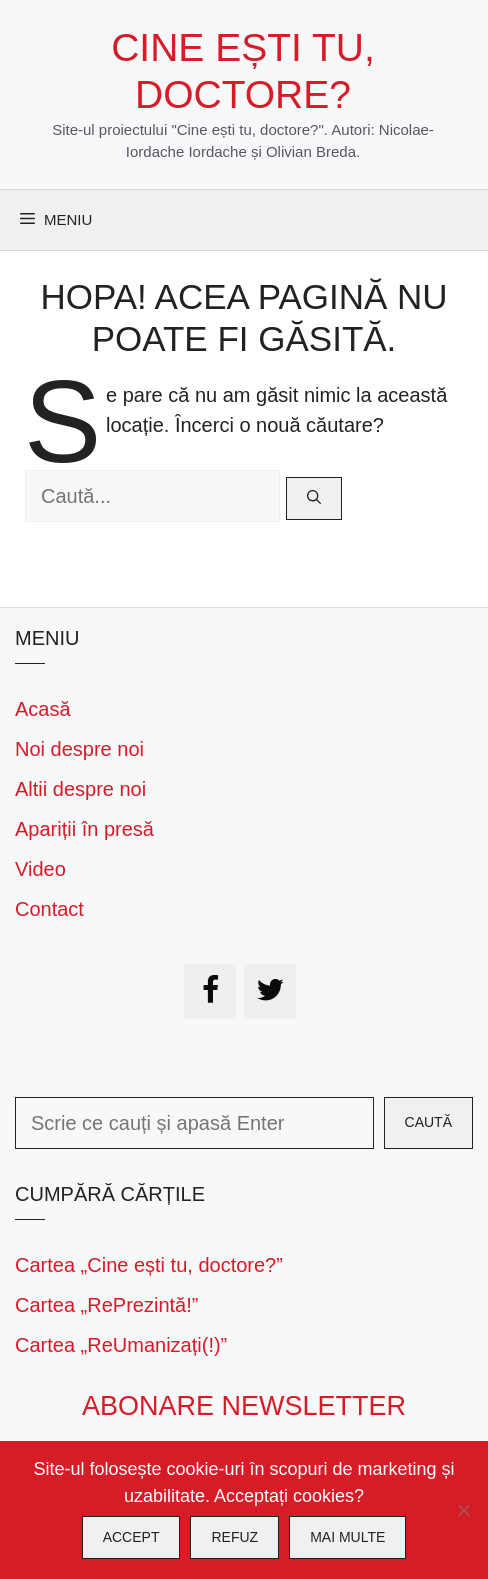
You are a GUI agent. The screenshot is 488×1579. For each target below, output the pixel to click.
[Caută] (314, 498)
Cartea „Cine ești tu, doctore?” (149, 1265)
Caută (428, 1122)
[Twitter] (270, 991)
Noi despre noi (79, 749)
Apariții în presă (84, 829)
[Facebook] (210, 991)
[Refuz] (463, 1510)
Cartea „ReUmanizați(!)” (121, 1345)
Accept (131, 1537)
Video (40, 869)
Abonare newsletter (244, 1406)
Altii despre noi (80, 789)
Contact (49, 909)
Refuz (234, 1537)
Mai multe (347, 1537)
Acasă (43, 709)
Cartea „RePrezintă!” (106, 1305)
